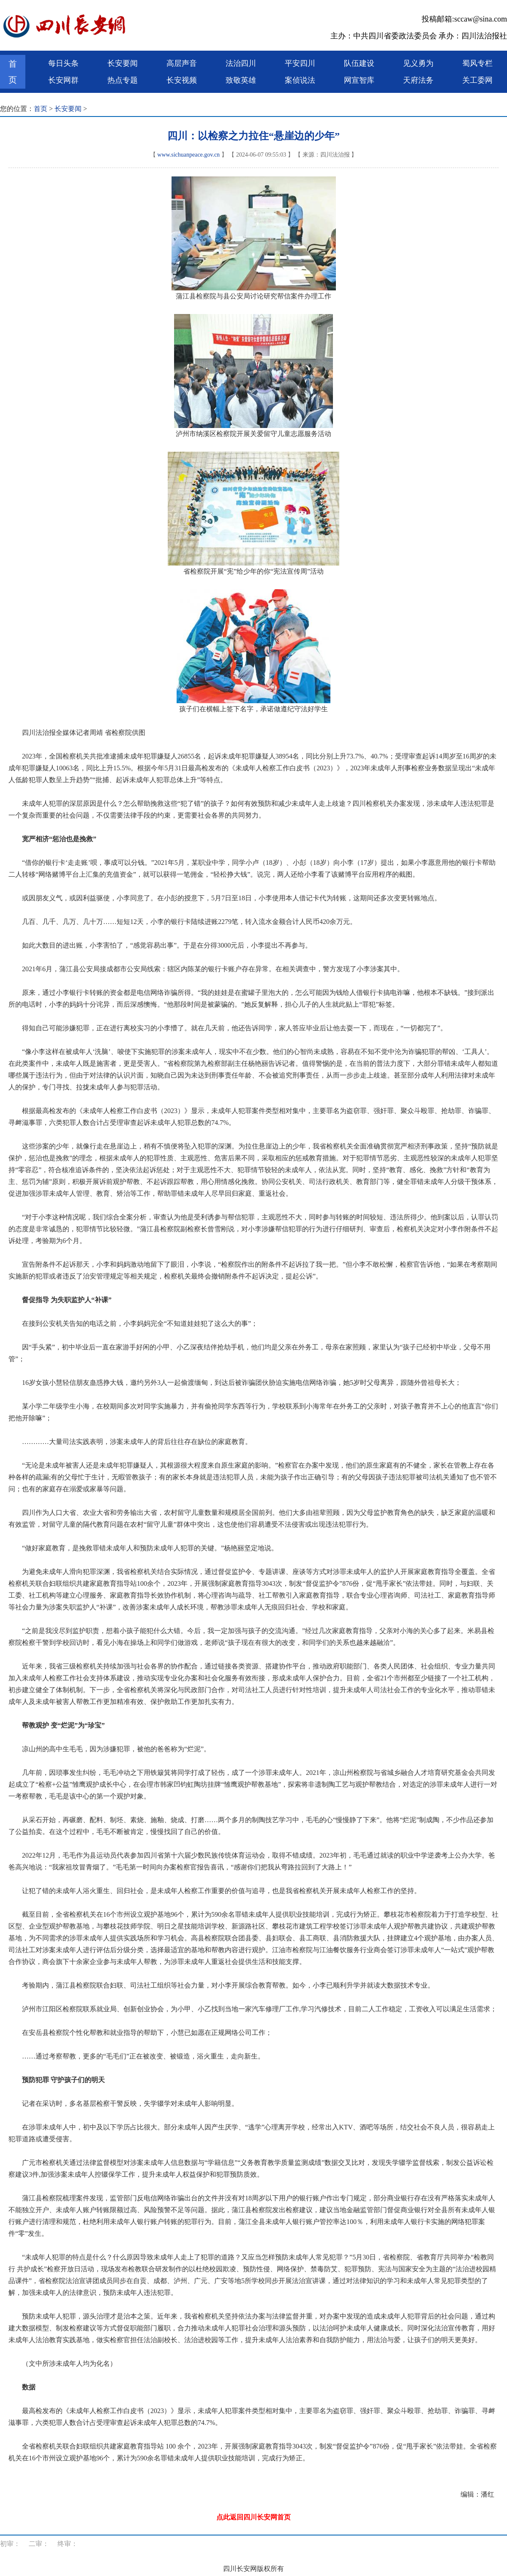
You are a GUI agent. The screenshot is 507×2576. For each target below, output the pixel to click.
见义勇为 (418, 63)
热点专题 (122, 80)
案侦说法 (300, 80)
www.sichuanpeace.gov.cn (188, 155)
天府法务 (418, 80)
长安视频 (181, 80)
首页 (12, 71)
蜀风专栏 (477, 63)
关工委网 (477, 80)
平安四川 (300, 63)
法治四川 (241, 63)
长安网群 (63, 80)
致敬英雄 (241, 80)
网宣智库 (359, 80)
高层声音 (181, 63)
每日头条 (63, 63)
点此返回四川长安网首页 (253, 2517)
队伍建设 (359, 63)
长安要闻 (122, 63)
